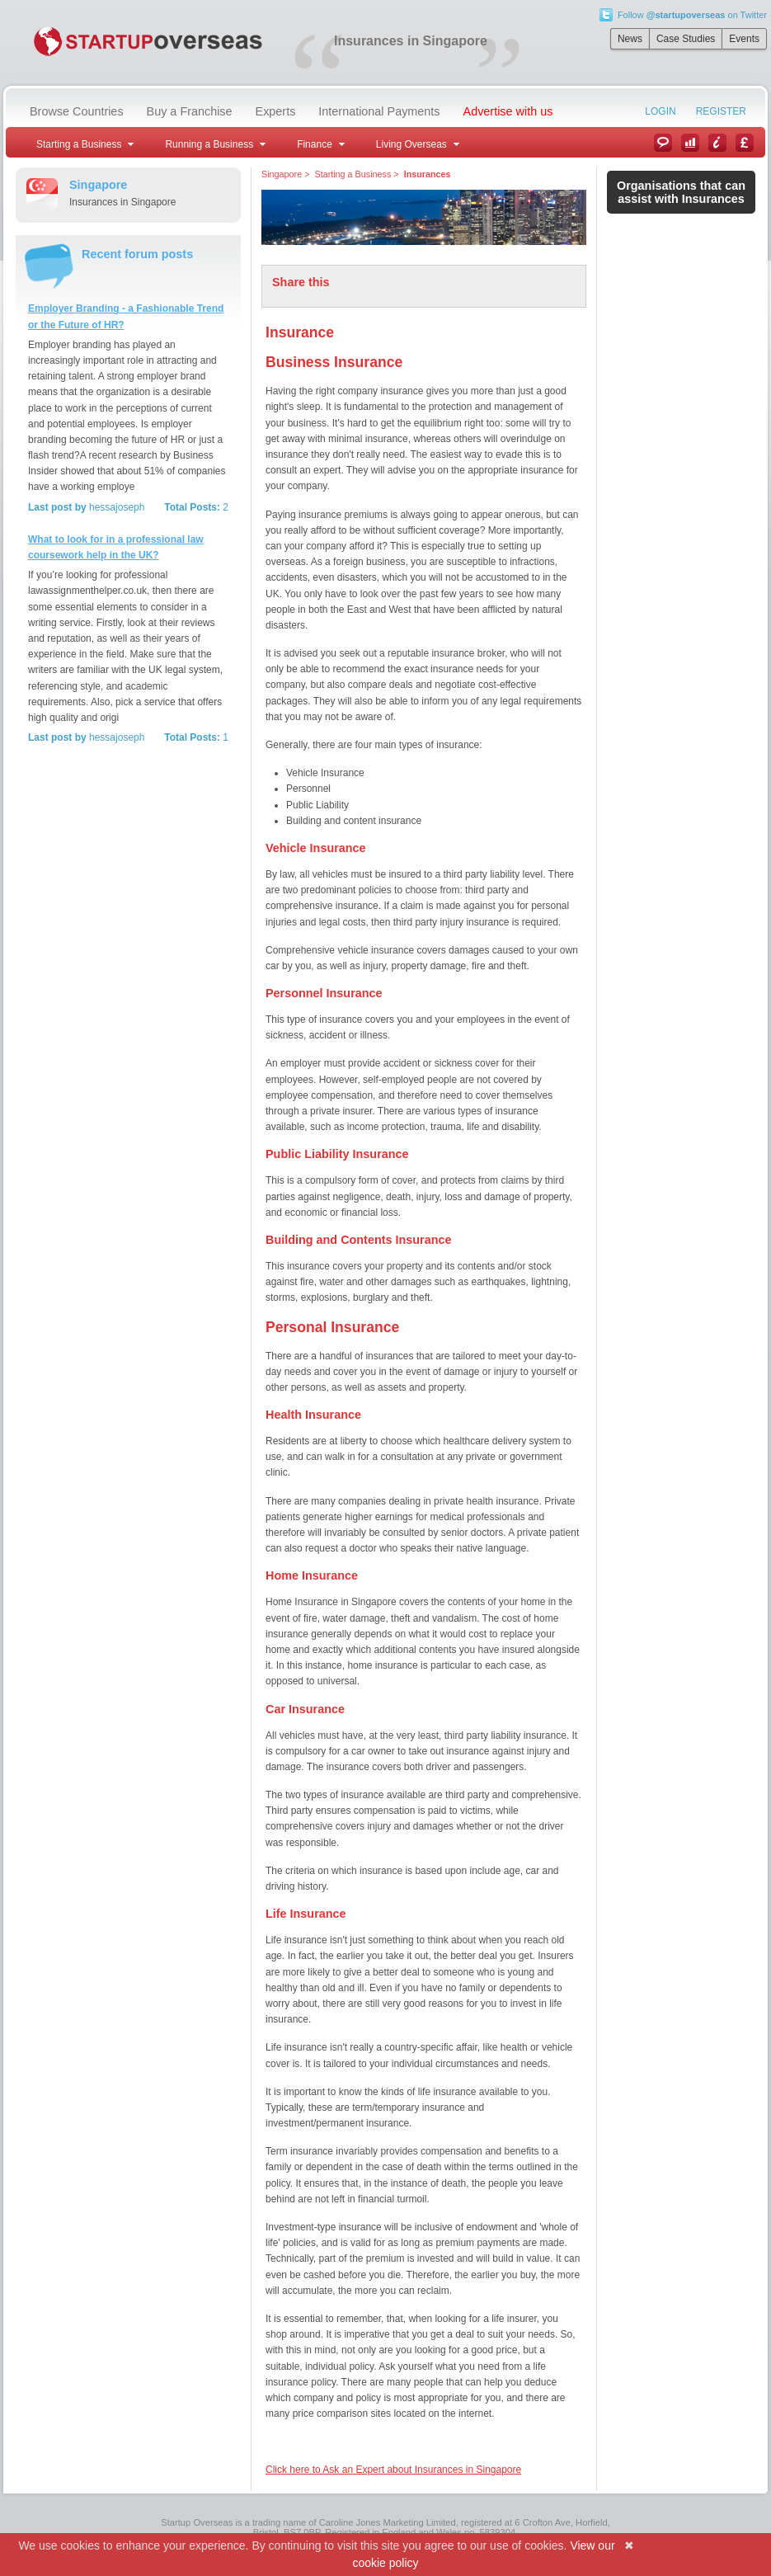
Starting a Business (352, 174)
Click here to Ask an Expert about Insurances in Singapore (393, 2469)
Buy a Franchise (190, 111)
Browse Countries (77, 111)
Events (744, 39)
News (630, 39)
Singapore (281, 174)
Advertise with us (508, 111)
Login (660, 111)
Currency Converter (745, 143)
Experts (276, 111)
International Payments (379, 111)
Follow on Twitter (692, 15)
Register (721, 111)
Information (717, 143)
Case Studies (685, 39)
